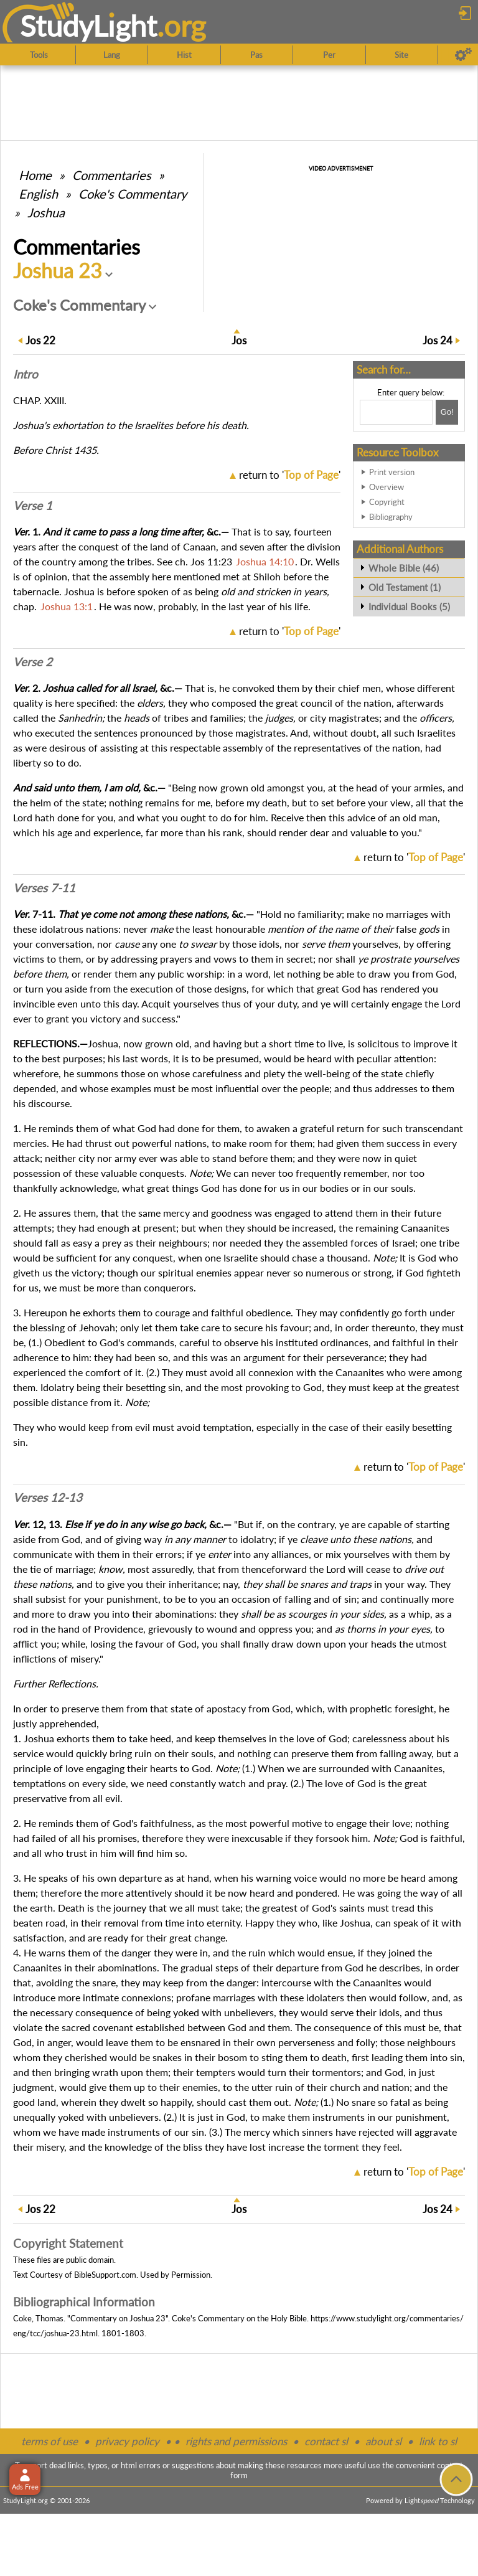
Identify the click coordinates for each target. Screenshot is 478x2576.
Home (35, 174)
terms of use (49, 2441)
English (38, 193)
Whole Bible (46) (403, 567)
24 (437, 340)
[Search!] (447, 412)
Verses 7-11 (44, 888)
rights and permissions (236, 2441)
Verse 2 (32, 662)
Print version (392, 472)
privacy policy (127, 2441)
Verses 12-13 (47, 1497)
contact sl (326, 2441)
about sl (383, 2441)
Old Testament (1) (404, 587)
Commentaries (111, 174)
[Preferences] (463, 54)
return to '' (289, 474)
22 (40, 340)
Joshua (46, 212)
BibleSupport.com (105, 2275)
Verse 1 (32, 505)
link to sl (438, 2441)
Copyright (387, 502)
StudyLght (88, 25)
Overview (386, 487)
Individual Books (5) (409, 606)
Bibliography (391, 517)
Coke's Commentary (132, 193)
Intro (25, 374)
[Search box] (396, 412)
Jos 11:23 (211, 561)
